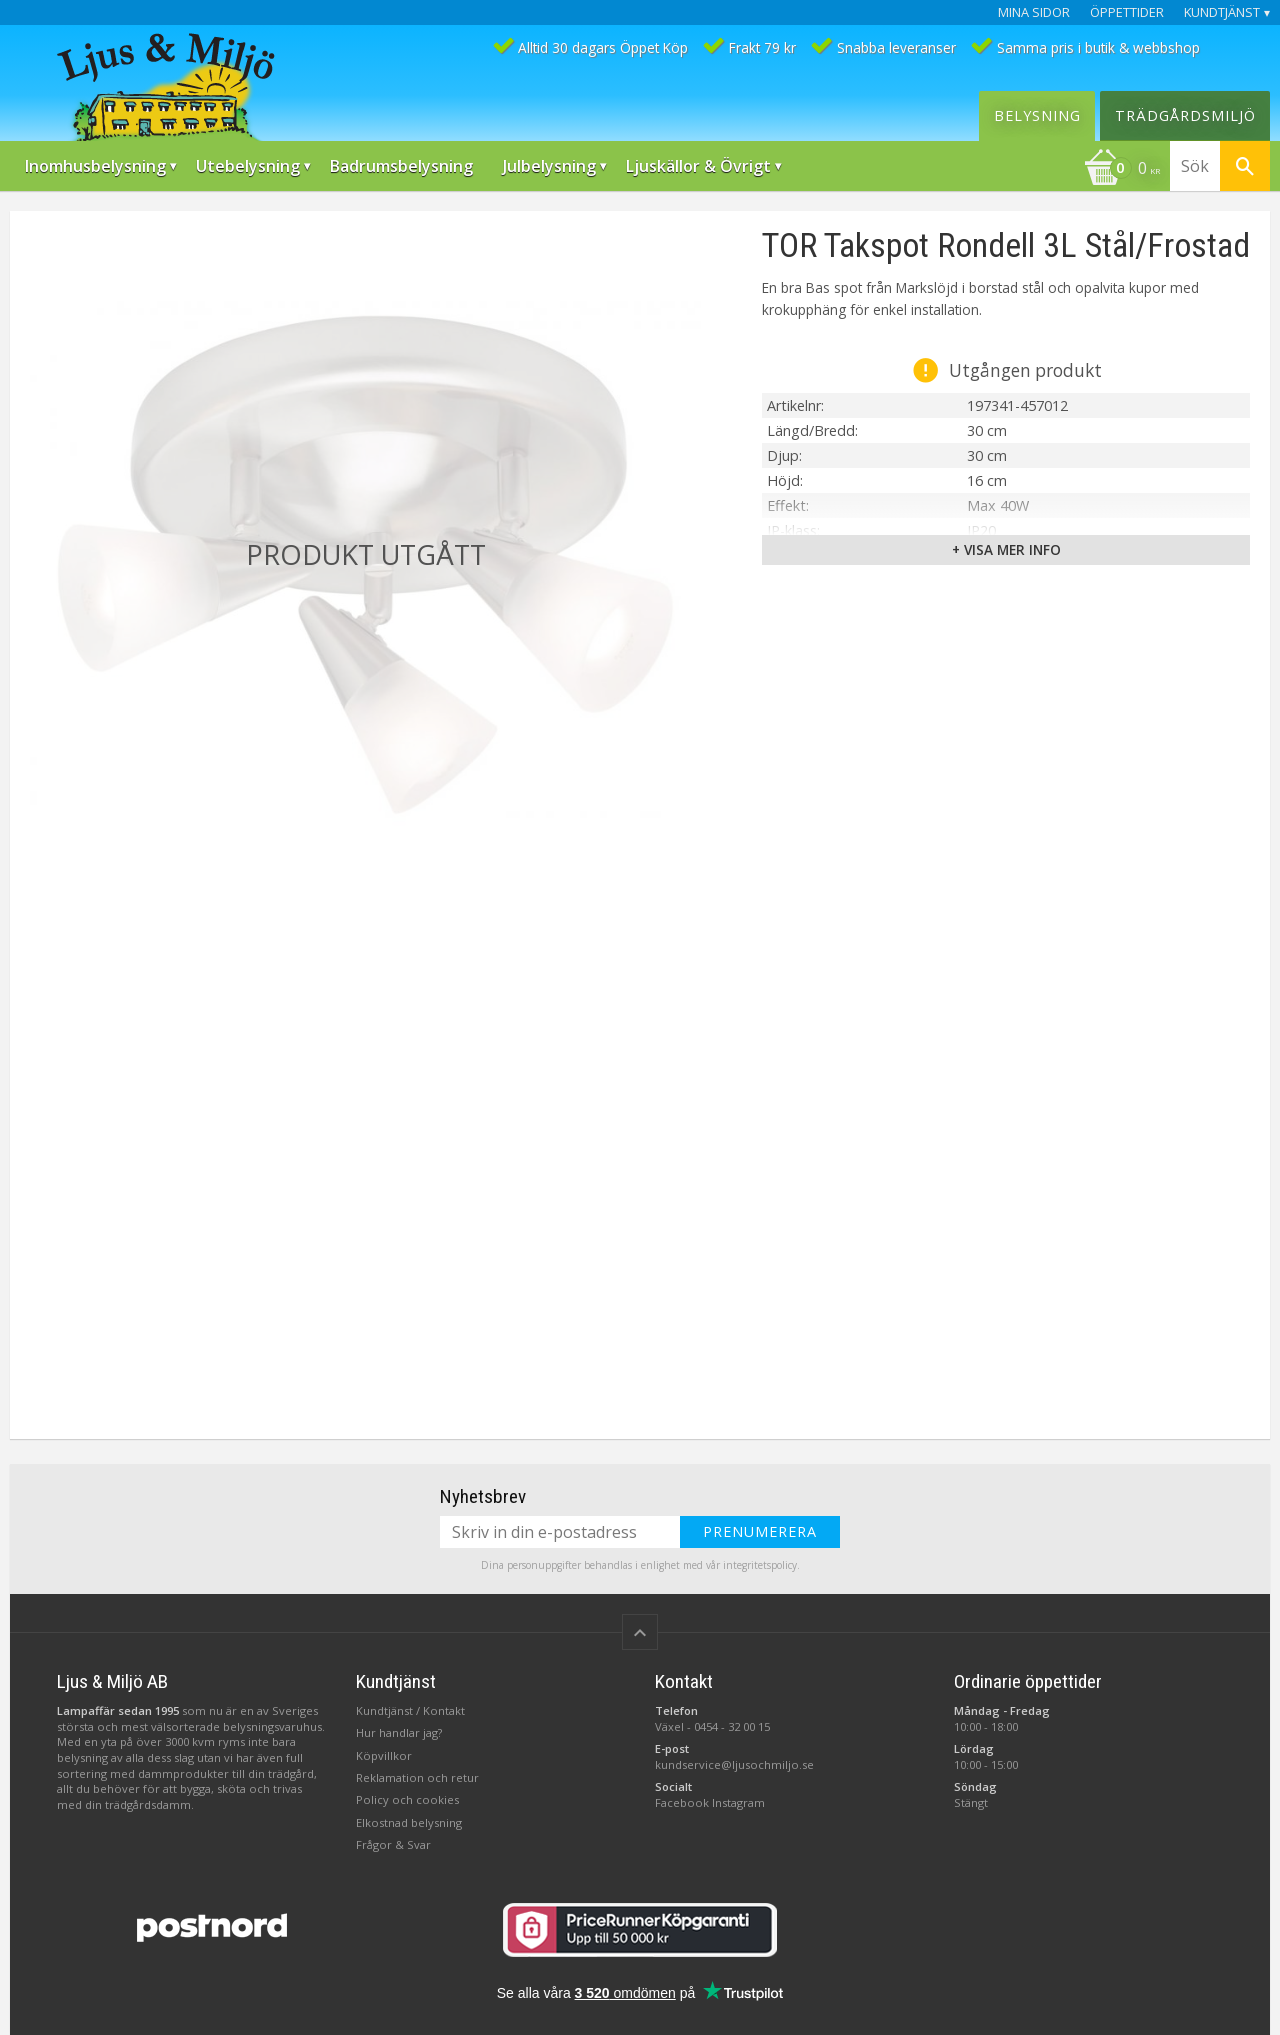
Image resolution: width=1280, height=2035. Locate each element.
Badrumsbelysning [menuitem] (401, 166)
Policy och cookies (407, 1799)
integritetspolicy (760, 1565)
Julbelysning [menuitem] (549, 166)
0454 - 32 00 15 (732, 1726)
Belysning (1037, 115)
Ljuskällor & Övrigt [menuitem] (698, 166)
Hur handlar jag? (399, 1732)
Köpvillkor (384, 1755)
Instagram (738, 1802)
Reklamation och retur (417, 1777)
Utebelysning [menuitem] (248, 166)
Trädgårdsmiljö (1185, 115)
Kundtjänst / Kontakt (410, 1710)
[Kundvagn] (1122, 170)
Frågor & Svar (393, 1844)
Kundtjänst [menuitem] (1222, 12)
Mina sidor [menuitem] (1034, 12)
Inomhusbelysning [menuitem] (95, 166)
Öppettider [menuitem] (1127, 12)
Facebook (682, 1802)
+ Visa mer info (1006, 549)
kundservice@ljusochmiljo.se (734, 1764)
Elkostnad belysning (409, 1822)
